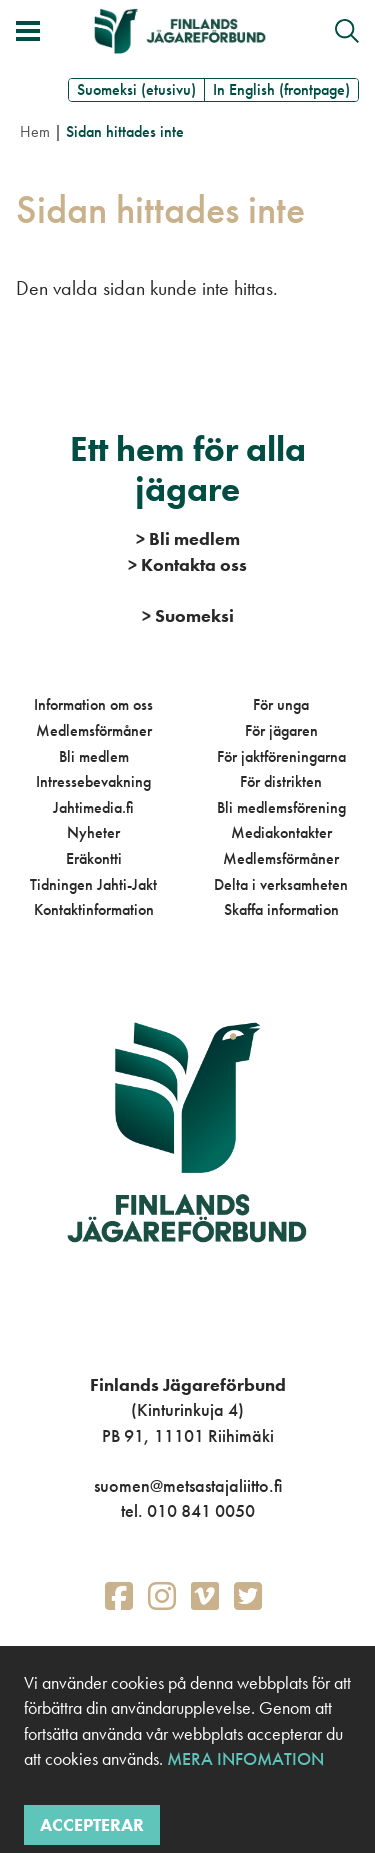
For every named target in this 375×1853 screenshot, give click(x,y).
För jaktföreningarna (281, 756)
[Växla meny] (28, 31)
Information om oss (93, 704)
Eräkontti (94, 858)
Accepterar (92, 1824)
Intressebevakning (93, 781)
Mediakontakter (281, 832)
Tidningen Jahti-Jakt (93, 884)
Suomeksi (188, 615)
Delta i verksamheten (281, 884)
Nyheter (93, 832)
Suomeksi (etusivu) (136, 89)
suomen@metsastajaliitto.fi (188, 1485)
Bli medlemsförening (281, 807)
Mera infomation (243, 1758)
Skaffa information (281, 909)
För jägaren (281, 730)
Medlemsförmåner (94, 730)
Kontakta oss (187, 564)
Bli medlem (94, 756)
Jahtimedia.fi (93, 807)
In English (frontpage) (281, 89)
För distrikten (281, 781)
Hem (35, 131)
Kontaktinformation (94, 909)
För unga (281, 704)
